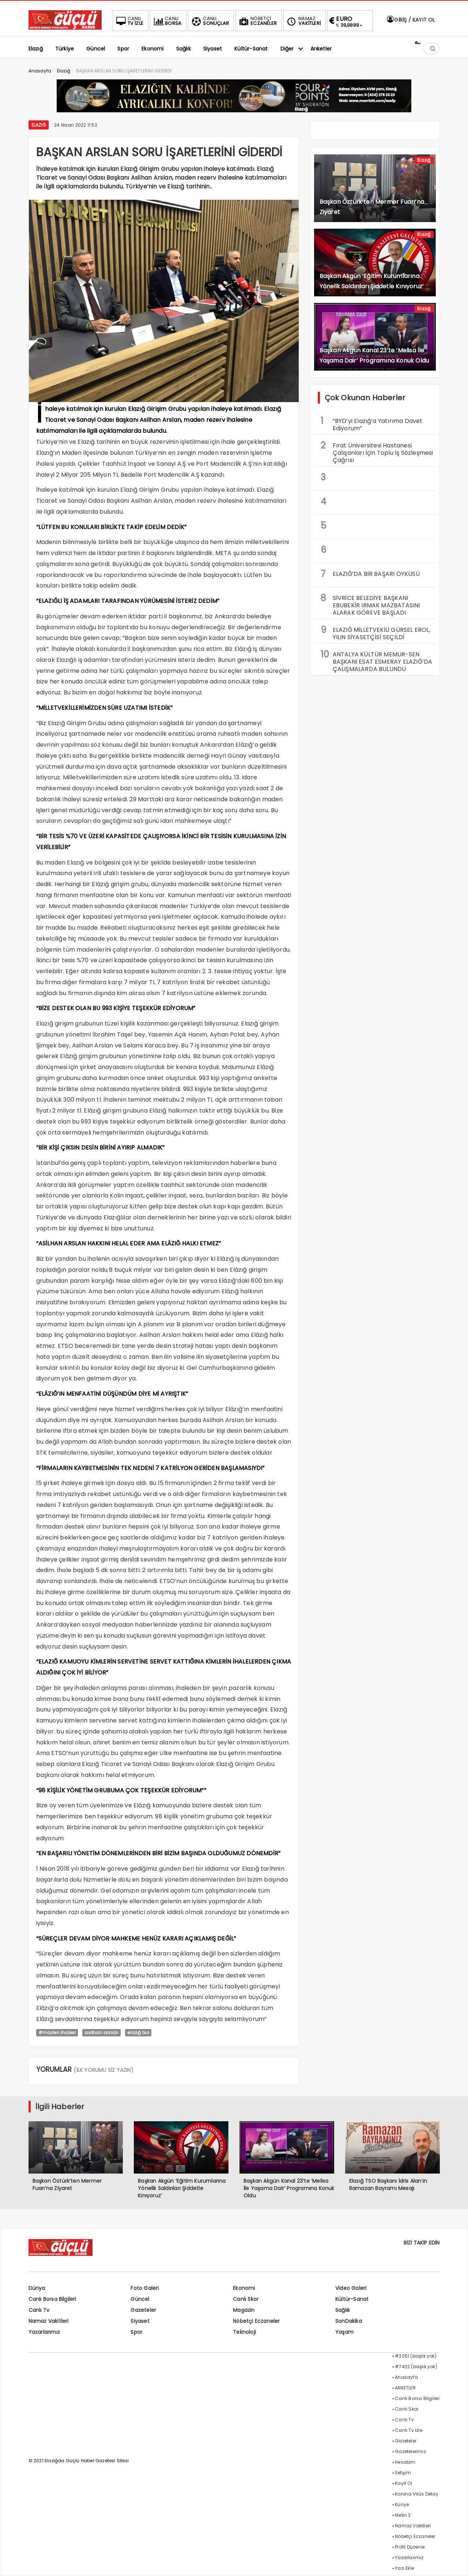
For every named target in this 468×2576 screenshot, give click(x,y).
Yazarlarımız (44, 2332)
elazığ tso (138, 2032)
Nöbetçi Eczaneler (256, 2321)
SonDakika (348, 2321)
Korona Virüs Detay (416, 2494)
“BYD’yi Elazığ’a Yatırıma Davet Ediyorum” (372, 423)
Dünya (37, 2288)
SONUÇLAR (209, 21)
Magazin (243, 2310)
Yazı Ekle (404, 2568)
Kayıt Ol (403, 2483)
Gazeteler (143, 2310)
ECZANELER (257, 21)
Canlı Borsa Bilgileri (52, 2299)
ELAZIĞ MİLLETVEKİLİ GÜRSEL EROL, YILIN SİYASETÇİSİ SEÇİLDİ (375, 632)
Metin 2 (403, 2515)
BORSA (166, 21)
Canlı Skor (245, 2299)
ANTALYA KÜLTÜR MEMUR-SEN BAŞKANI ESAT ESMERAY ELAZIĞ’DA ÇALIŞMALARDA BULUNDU (377, 660)
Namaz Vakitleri (49, 2321)
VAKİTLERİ (303, 21)
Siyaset (140, 2321)
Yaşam (344, 2332)
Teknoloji (244, 2332)
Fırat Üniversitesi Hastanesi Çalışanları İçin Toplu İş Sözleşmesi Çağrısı (377, 451)
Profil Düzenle (409, 2547)
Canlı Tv (39, 2310)
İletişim (403, 2473)
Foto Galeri (145, 2288)
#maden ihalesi (57, 2032)
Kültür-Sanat (352, 2299)
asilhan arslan (101, 2032)
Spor (136, 2332)
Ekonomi (244, 2288)
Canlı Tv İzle (408, 2430)
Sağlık (342, 2310)
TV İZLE (129, 21)
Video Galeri (350, 2288)
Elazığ (38, 125)
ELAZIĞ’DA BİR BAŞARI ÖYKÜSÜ (370, 574)
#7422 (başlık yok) (416, 2366)
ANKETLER (405, 2388)
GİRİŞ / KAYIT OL (410, 19)
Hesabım (405, 2462)
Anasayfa (406, 2377)
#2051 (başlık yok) (416, 2356)
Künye (402, 2504)
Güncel (140, 2299)
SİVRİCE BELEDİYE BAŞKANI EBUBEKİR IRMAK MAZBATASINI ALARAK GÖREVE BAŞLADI (370, 604)
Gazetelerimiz (410, 2451)
